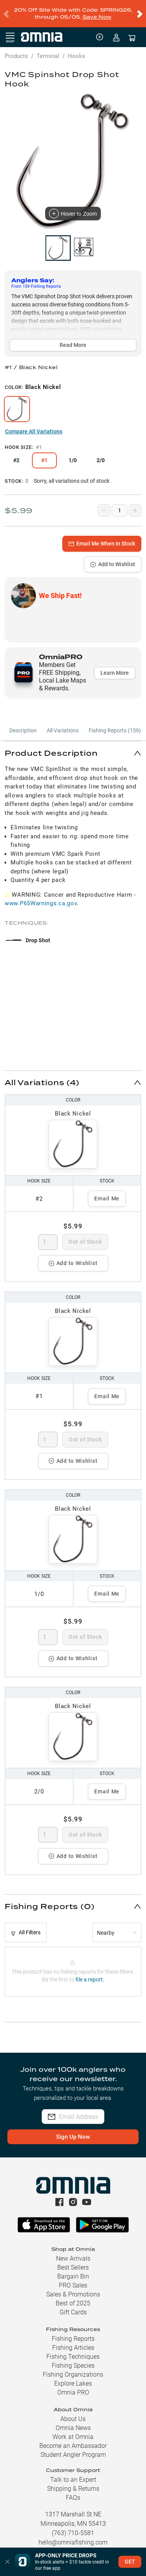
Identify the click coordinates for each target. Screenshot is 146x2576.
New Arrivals (73, 2252)
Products (16, 49)
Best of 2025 (73, 2297)
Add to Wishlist (112, 558)
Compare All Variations (33, 425)
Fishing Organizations (73, 2368)
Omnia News (73, 2421)
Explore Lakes (73, 2377)
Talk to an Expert (73, 2473)
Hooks (76, 49)
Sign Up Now (73, 2130)
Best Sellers (73, 2261)
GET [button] (130, 2561)
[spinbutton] (48, 1235)
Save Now (97, 14)
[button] (73, 746)
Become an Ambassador (73, 2439)
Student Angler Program (73, 2448)
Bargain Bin (73, 2270)
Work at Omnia (73, 2430)
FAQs (73, 2491)
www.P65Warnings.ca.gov (41, 897)
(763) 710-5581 (73, 2526)
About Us (73, 2412)
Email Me (107, 1192)
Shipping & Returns (73, 2482)
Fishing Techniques (73, 2350)
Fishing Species (73, 2359)
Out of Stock (85, 1235)
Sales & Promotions (73, 2288)
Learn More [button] (114, 666)
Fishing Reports (73, 2332)
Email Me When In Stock (102, 537)
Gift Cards (73, 2306)
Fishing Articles (73, 2341)
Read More (73, 339)
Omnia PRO (73, 2386)
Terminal (48, 49)
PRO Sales (73, 2279)
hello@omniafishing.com (73, 2536)
